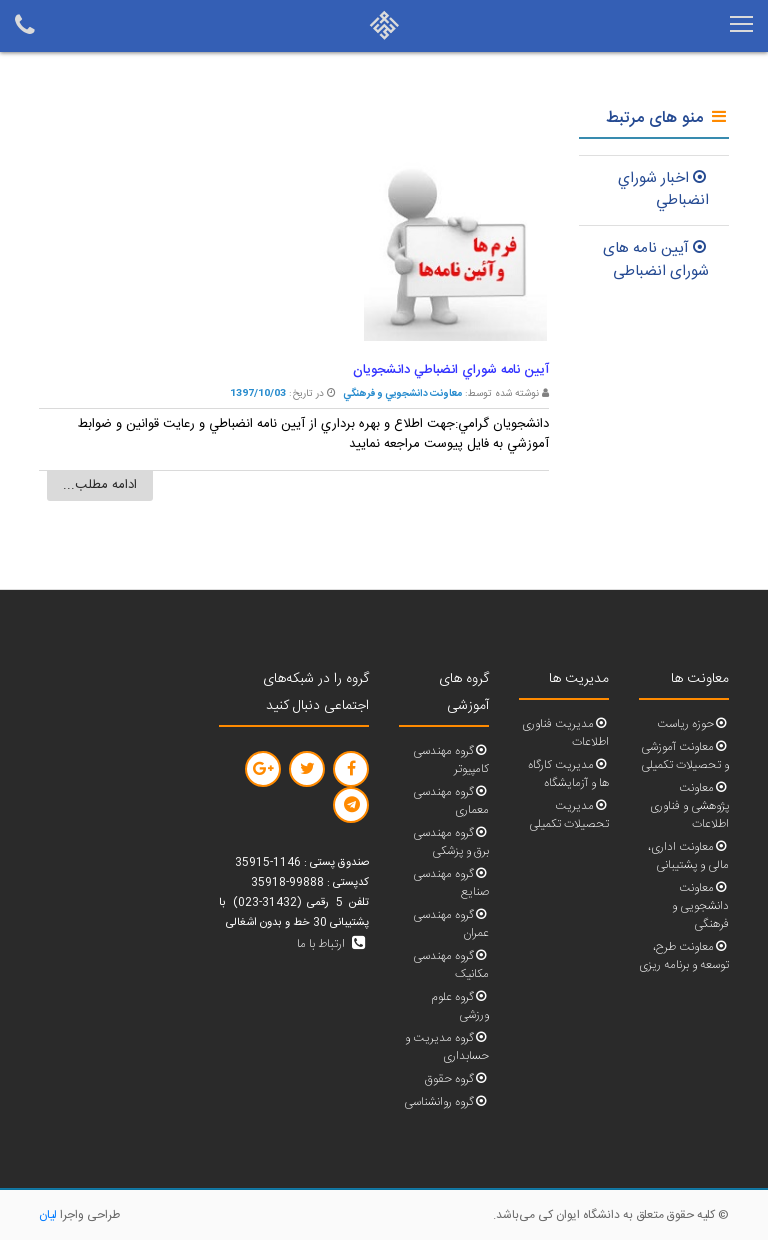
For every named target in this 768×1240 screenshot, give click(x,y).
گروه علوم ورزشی (460, 1006)
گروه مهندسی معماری (451, 801)
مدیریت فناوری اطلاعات (565, 733)
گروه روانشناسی (446, 1102)
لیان (48, 1215)
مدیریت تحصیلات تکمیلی (569, 815)
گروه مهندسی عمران (451, 924)
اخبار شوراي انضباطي (663, 190)
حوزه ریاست (693, 724)
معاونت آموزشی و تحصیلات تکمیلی (685, 756)
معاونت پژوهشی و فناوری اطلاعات (689, 806)
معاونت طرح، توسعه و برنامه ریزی (684, 956)
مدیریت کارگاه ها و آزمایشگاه (568, 774)
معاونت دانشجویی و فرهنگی (700, 906)
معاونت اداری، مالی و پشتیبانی (688, 856)
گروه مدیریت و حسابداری (447, 1047)
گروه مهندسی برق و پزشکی (451, 842)
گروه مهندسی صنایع (451, 883)
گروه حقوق (457, 1079)
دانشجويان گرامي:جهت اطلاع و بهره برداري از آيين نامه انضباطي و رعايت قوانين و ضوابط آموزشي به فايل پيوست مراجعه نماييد (313, 434)
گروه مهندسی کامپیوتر (451, 760)
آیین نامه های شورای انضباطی (656, 260)
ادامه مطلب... (100, 485)
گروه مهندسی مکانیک (451, 965)
